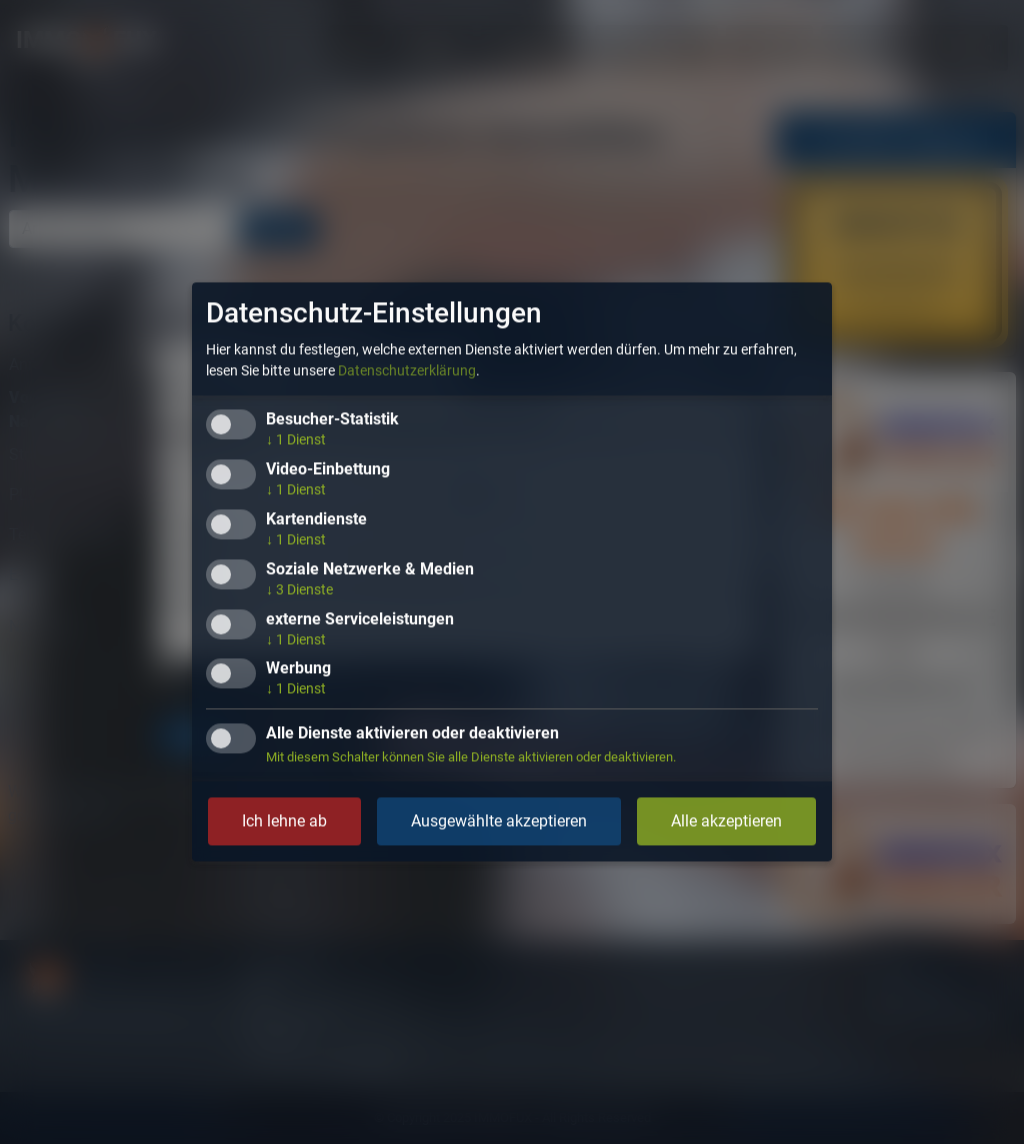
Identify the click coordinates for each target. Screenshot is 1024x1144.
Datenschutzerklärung (407, 371)
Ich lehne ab (284, 821)
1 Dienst (296, 440)
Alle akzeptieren (726, 821)
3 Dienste (299, 589)
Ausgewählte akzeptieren (499, 821)
